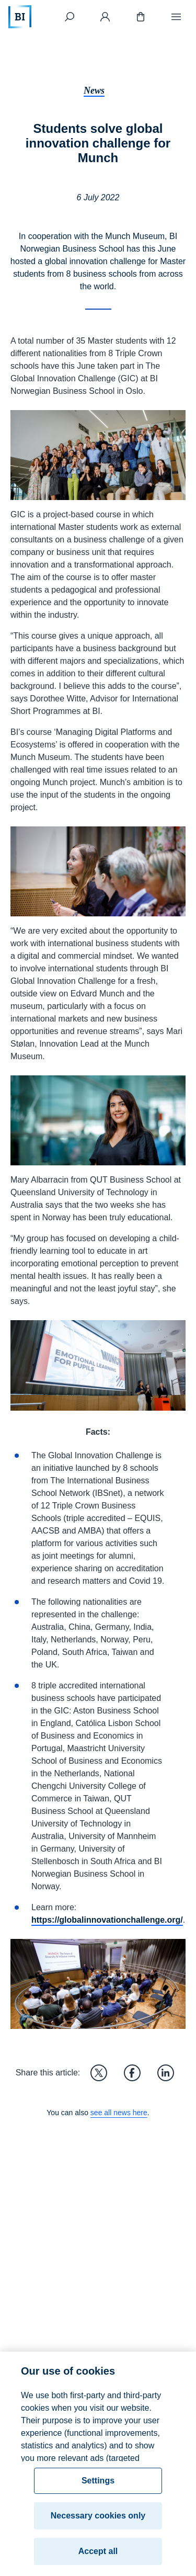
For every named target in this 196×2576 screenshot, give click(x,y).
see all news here (118, 2112)
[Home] (19, 16)
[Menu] (176, 16)
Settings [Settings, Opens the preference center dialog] (98, 2485)
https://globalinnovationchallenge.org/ (107, 1919)
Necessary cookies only (98, 2520)
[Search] (69, 16)
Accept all (98, 2555)
